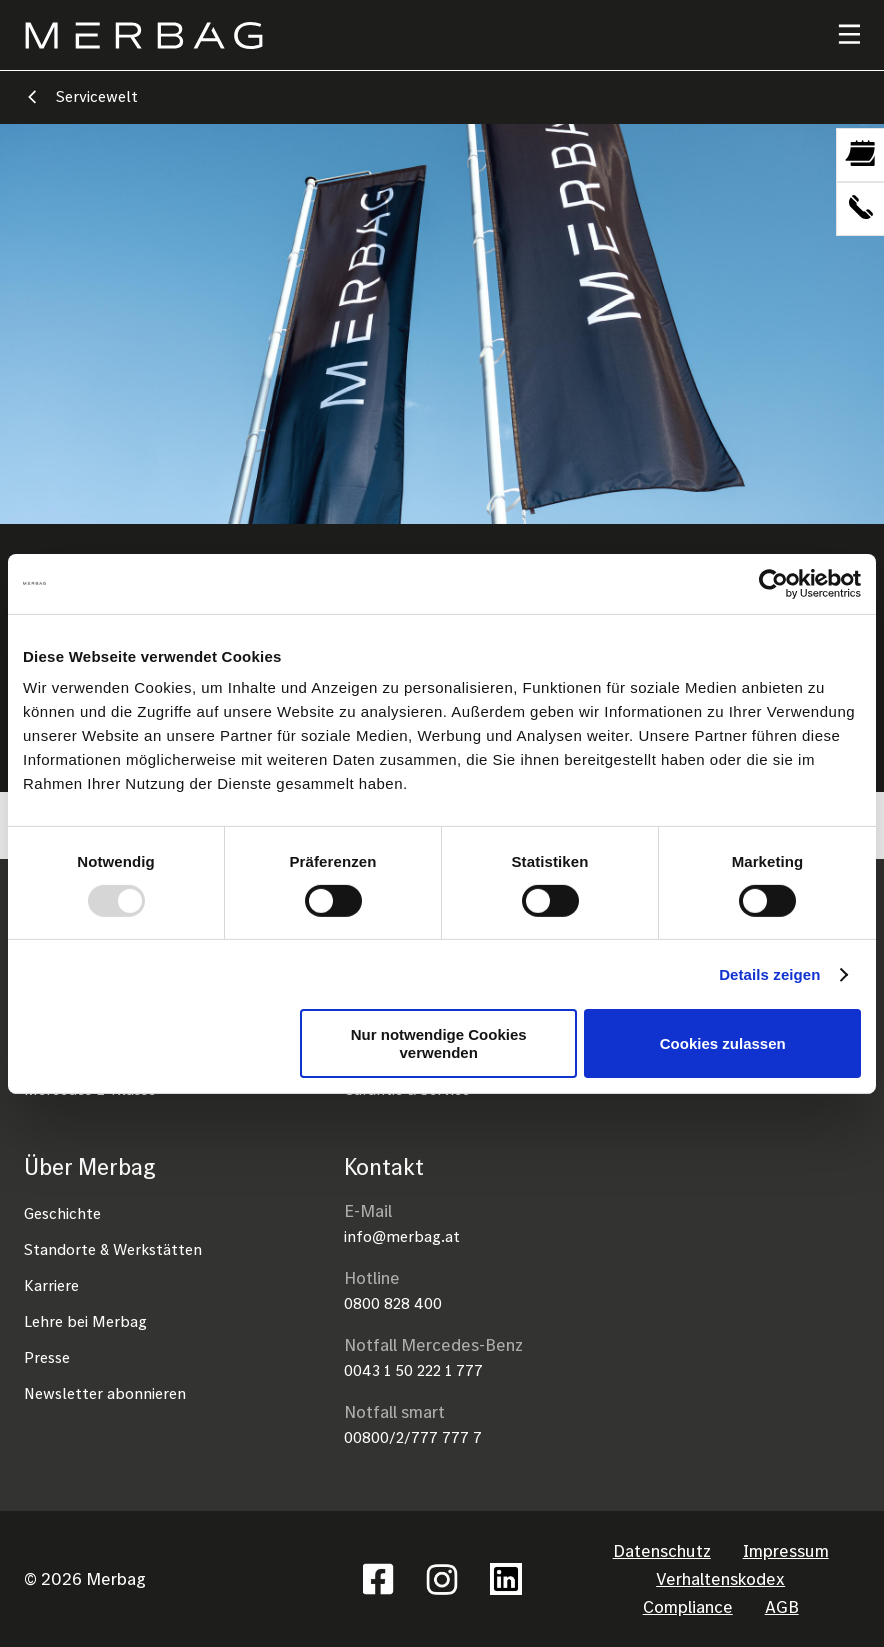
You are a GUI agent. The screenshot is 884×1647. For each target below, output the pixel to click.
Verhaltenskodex (720, 1578)
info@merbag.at (402, 1236)
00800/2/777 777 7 (413, 1437)
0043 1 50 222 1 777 (413, 1370)
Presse (47, 1357)
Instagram (442, 1579)
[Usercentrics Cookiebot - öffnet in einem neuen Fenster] (773, 583)
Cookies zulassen (723, 1043)
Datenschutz (662, 1550)
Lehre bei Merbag (85, 1321)
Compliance (688, 1606)
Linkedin (506, 1579)
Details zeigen (769, 974)
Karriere (51, 1285)
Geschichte (62, 1213)
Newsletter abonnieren (105, 1393)
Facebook (378, 1579)
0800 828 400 (393, 1303)
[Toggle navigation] (837, 35)
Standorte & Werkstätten (113, 1249)
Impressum (786, 1550)
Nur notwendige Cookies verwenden (439, 1043)
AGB (782, 1606)
